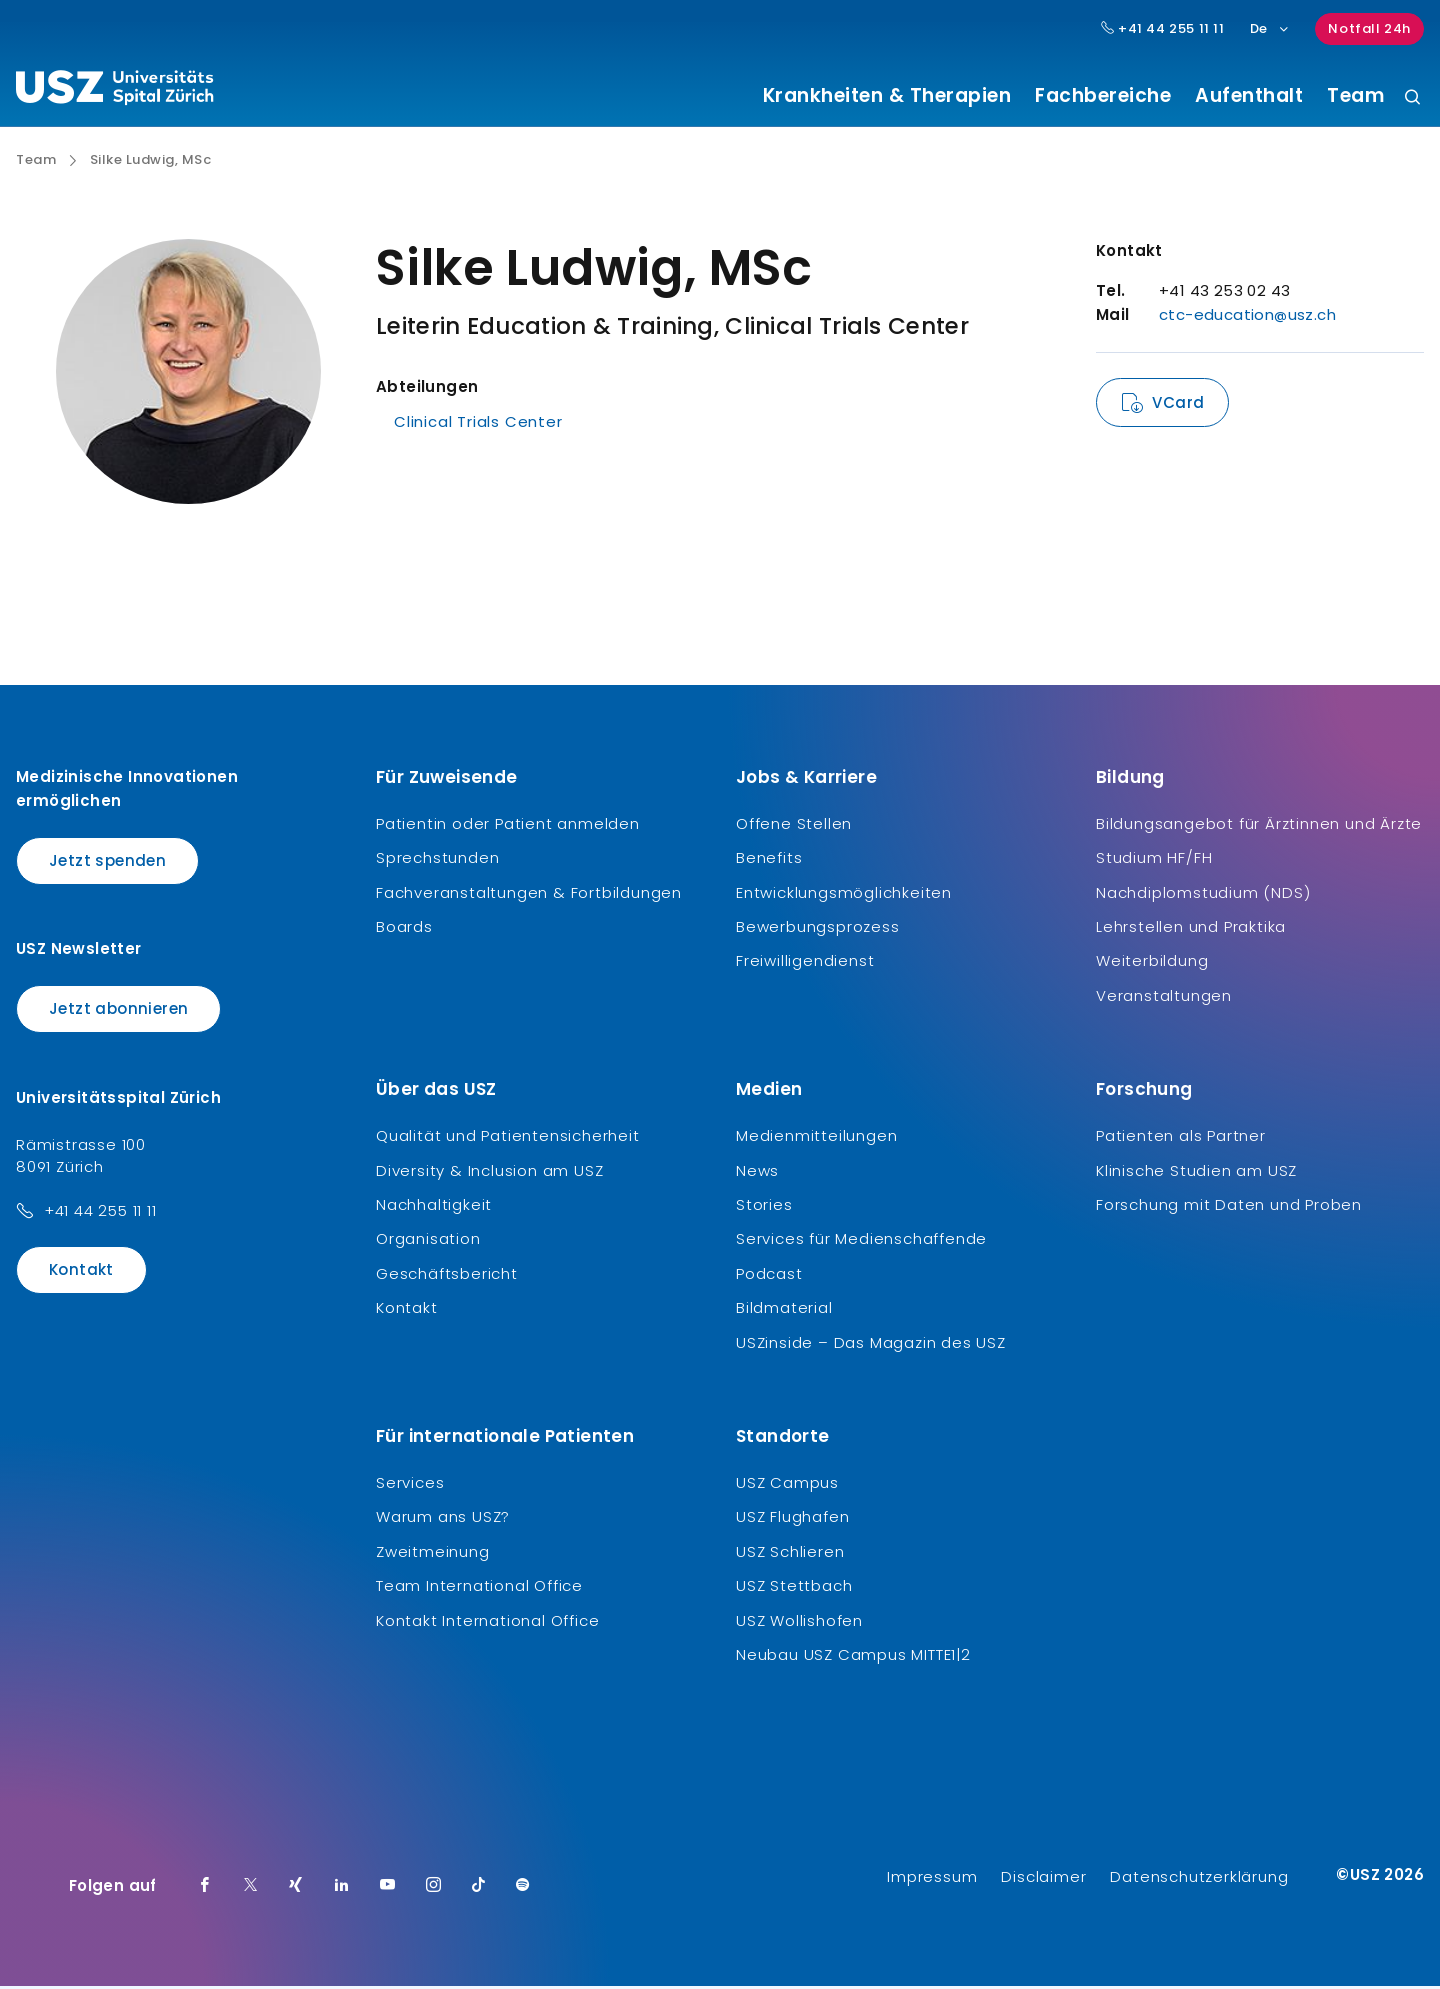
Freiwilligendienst (805, 963)
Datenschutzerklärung (1199, 1879)
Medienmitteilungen (816, 1138)
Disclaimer (1043, 1879)
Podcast (769, 1275)
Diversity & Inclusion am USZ (489, 1172)
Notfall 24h (1369, 28)
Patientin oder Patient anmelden (508, 825)
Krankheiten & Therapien (887, 96)
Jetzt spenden (107, 862)
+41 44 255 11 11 (100, 1212)
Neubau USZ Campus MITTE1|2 (853, 1656)
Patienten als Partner (1181, 1138)
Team (1355, 96)
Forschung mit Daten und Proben (1229, 1207)
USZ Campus (787, 1484)
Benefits (769, 860)
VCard (1178, 405)
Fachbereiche (1103, 96)
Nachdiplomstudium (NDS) (1203, 894)
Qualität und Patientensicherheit (508, 1138)
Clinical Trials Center (478, 424)
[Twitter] (251, 1889)
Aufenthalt (1249, 96)
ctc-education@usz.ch (1247, 317)
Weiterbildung (1152, 963)
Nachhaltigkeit (434, 1207)
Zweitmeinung (433, 1553)
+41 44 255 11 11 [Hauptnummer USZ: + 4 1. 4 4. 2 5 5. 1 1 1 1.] (1163, 29)
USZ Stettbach (794, 1588)
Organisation (428, 1241)
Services (410, 1484)
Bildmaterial (784, 1310)
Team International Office (479, 1588)
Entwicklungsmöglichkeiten (844, 894)
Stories (764, 1207)
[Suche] (1412, 98)
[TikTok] (479, 1889)
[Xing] (296, 1889)
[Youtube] (388, 1889)
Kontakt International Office (487, 1622)
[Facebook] (205, 1889)
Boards (404, 929)
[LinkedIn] (342, 1889)
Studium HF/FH (1154, 860)
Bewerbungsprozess (818, 929)
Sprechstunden (437, 860)
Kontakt (81, 1271)
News (757, 1172)
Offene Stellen (794, 825)
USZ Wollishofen (799, 1622)
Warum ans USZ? (443, 1519)
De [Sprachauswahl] (1270, 28)
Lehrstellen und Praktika (1191, 929)
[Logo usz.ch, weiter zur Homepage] (114, 91)
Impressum (932, 1879)
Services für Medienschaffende (861, 1241)
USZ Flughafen (792, 1519)
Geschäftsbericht (447, 1275)
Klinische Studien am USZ (1196, 1172)
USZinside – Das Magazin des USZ (871, 1344)
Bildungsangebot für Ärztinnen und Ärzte (1259, 825)
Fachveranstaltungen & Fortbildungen (529, 894)
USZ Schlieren (790, 1553)
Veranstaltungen (1164, 997)
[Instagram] (434, 1889)
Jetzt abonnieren (118, 1011)
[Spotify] (523, 1889)
